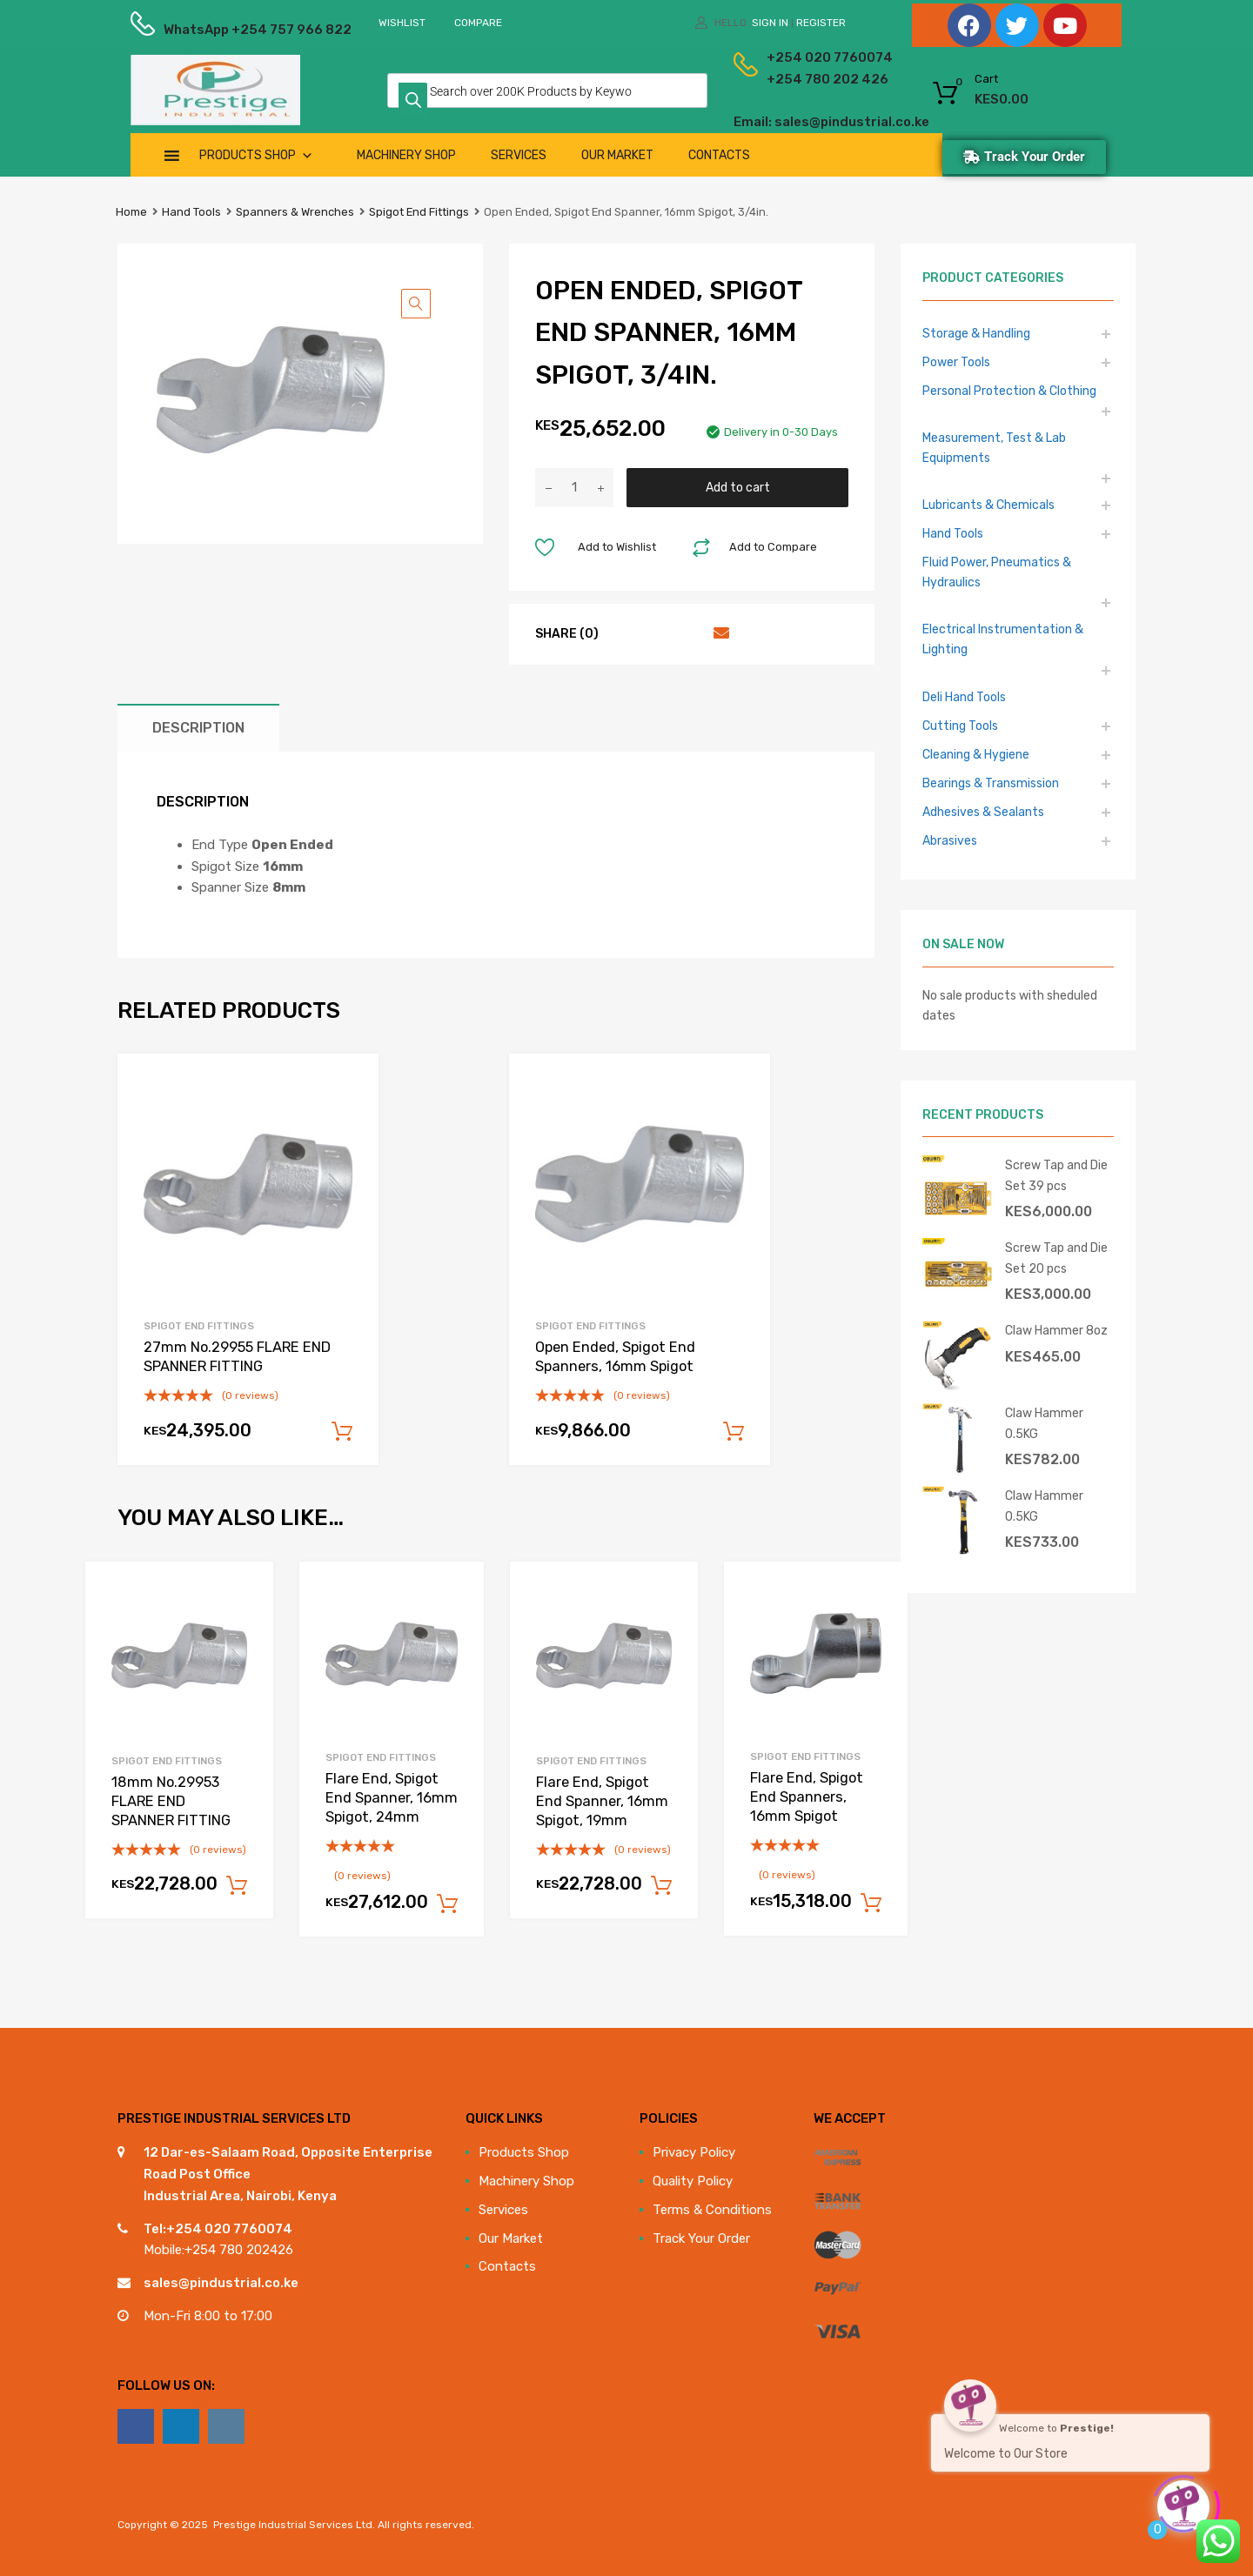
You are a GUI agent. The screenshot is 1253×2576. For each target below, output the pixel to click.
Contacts (719, 155)
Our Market (617, 155)
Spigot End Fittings (419, 211)
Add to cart (738, 487)
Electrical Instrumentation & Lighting (1002, 639)
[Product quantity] (574, 487)
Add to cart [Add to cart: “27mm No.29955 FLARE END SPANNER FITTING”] (342, 1432)
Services (518, 155)
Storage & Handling (976, 333)
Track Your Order (701, 2238)
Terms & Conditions (712, 2210)
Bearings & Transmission (990, 783)
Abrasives (949, 840)
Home (131, 211)
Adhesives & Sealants (983, 812)
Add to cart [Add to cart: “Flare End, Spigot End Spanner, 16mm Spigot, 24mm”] (447, 1904)
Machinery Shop (406, 155)
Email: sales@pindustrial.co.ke (784, 122)
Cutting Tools (960, 726)
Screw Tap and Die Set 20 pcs (1056, 1258)
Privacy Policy (694, 2152)
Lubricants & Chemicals (988, 505)
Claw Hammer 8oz (1056, 1330)
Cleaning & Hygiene (975, 754)
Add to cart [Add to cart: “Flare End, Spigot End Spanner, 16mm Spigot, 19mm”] (661, 1886)
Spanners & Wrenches (295, 211)
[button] (416, 303)
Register (821, 23)
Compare (478, 23)
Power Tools (956, 362)
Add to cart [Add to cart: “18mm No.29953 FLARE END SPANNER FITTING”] (236, 1886)
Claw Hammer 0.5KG (1044, 1423)
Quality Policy (693, 2181)
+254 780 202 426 (801, 79)
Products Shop (256, 155)
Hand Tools (191, 211)
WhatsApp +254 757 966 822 (206, 29)
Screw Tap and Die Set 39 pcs (1056, 1175)
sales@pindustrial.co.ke (221, 2283)
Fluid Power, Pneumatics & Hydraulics (996, 572)
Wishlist (402, 23)
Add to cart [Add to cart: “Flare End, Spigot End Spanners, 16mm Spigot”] (871, 1903)
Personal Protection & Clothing (1009, 391)
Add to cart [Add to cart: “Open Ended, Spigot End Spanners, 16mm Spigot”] (733, 1432)
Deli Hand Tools (964, 697)
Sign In (770, 23)
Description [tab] (198, 727)
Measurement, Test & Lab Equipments (994, 448)
